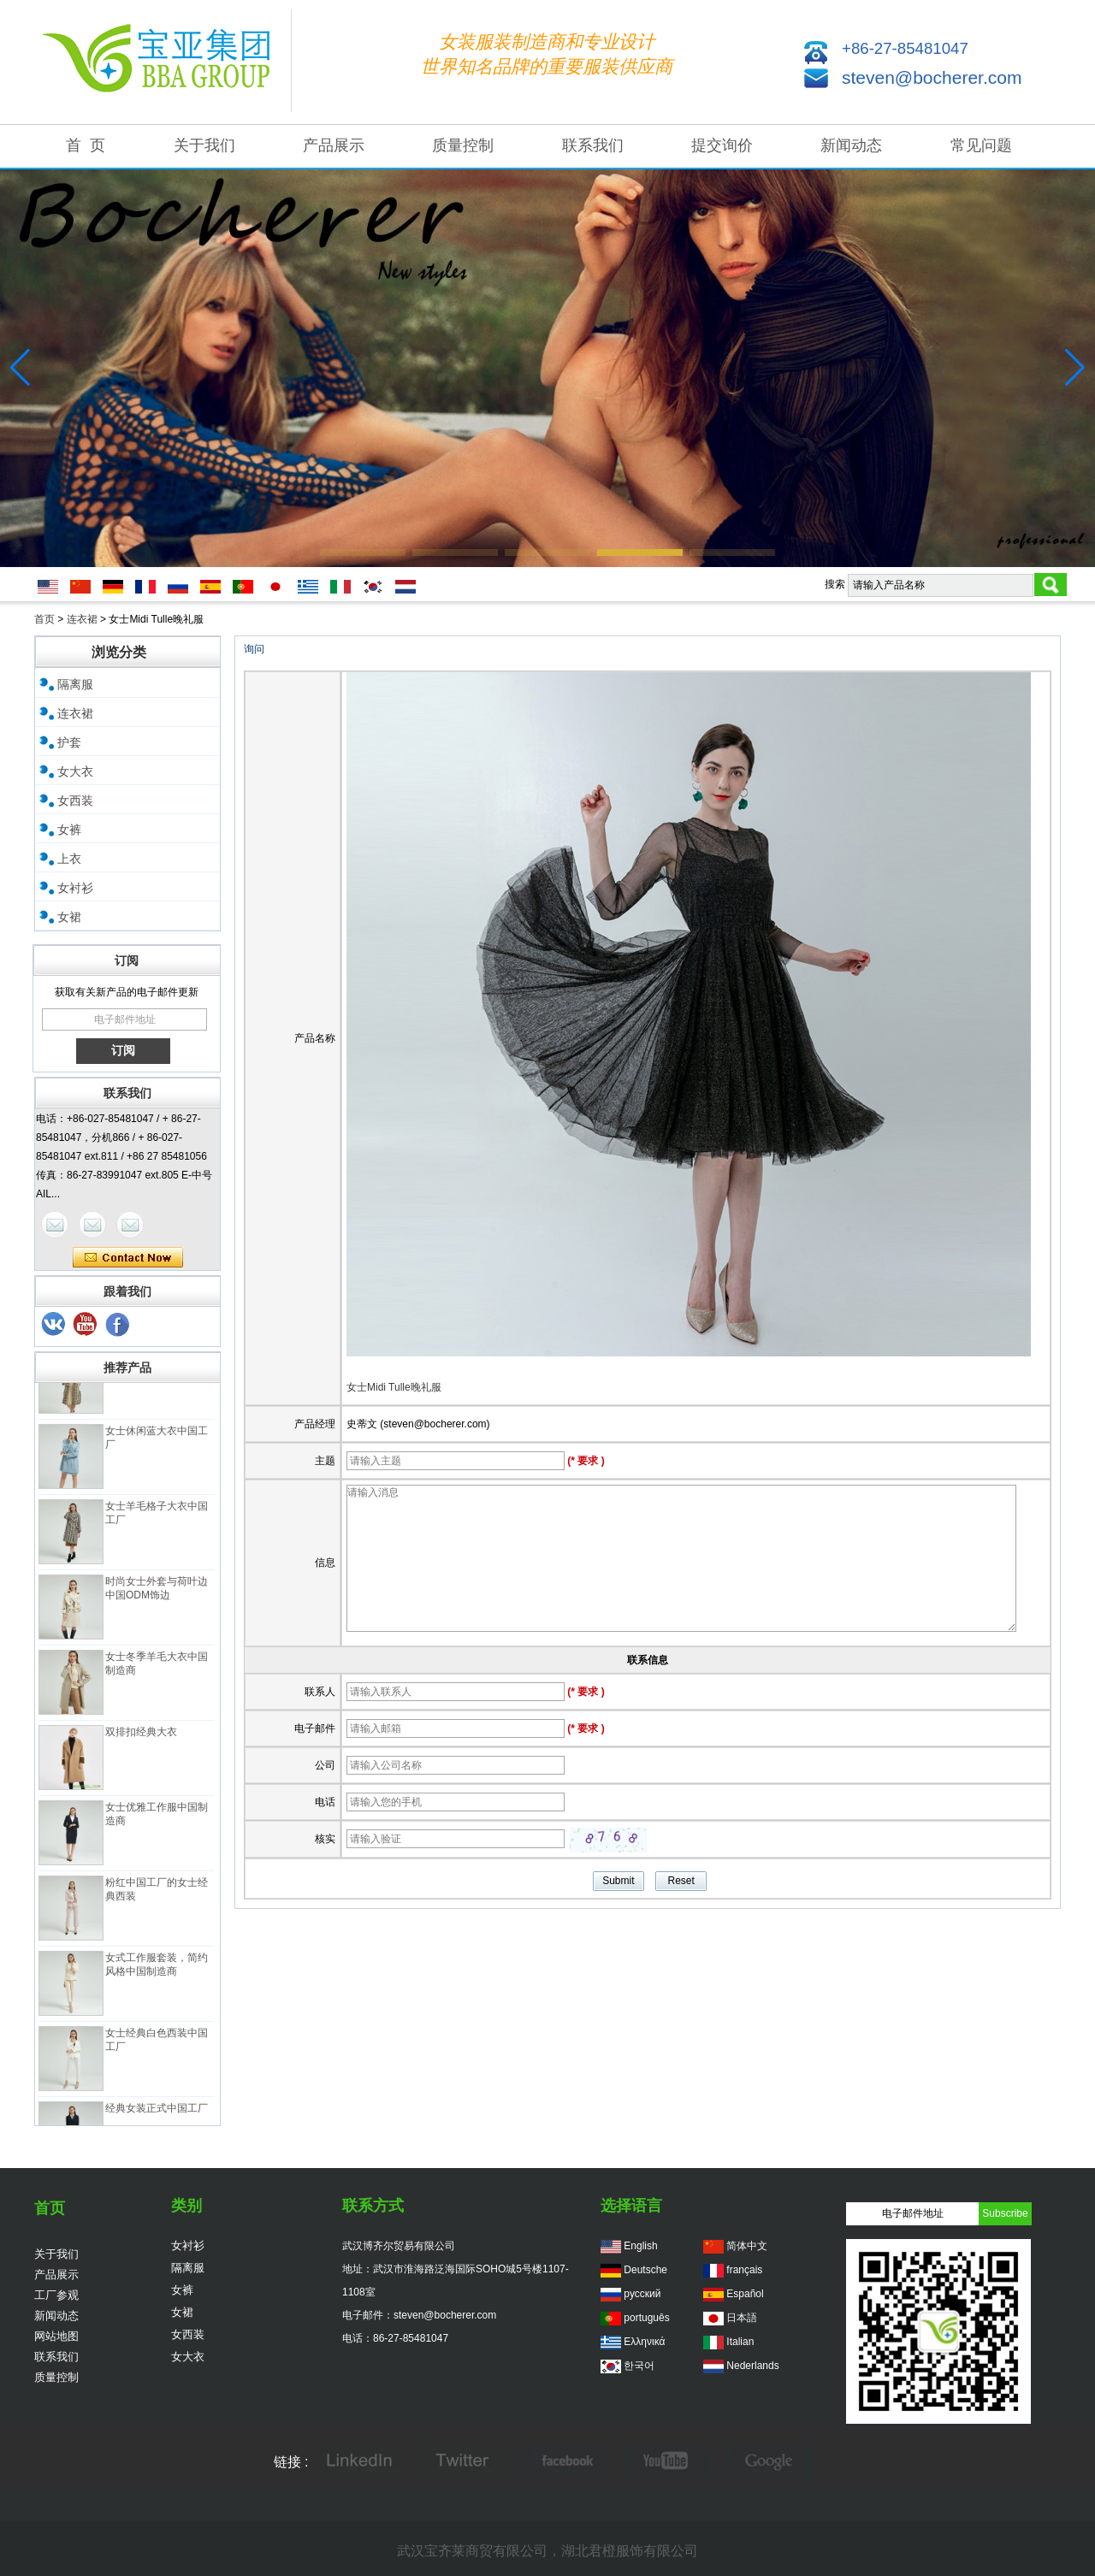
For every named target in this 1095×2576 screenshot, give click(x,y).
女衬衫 (75, 888)
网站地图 (56, 2336)
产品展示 (333, 145)
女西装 (75, 800)
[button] (362, 552)
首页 (44, 619)
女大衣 (75, 771)
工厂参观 (56, 2295)
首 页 (85, 145)
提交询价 (722, 145)
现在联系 (128, 1258)
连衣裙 (82, 619)
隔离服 (75, 684)
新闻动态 (851, 145)
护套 (69, 742)
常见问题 (981, 145)
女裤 (69, 829)
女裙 (69, 917)
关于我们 (204, 145)
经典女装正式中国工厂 (156, 2114)
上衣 (69, 859)
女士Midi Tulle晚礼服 (393, 1387)
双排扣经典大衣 (141, 1738)
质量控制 (463, 145)
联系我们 (593, 145)
